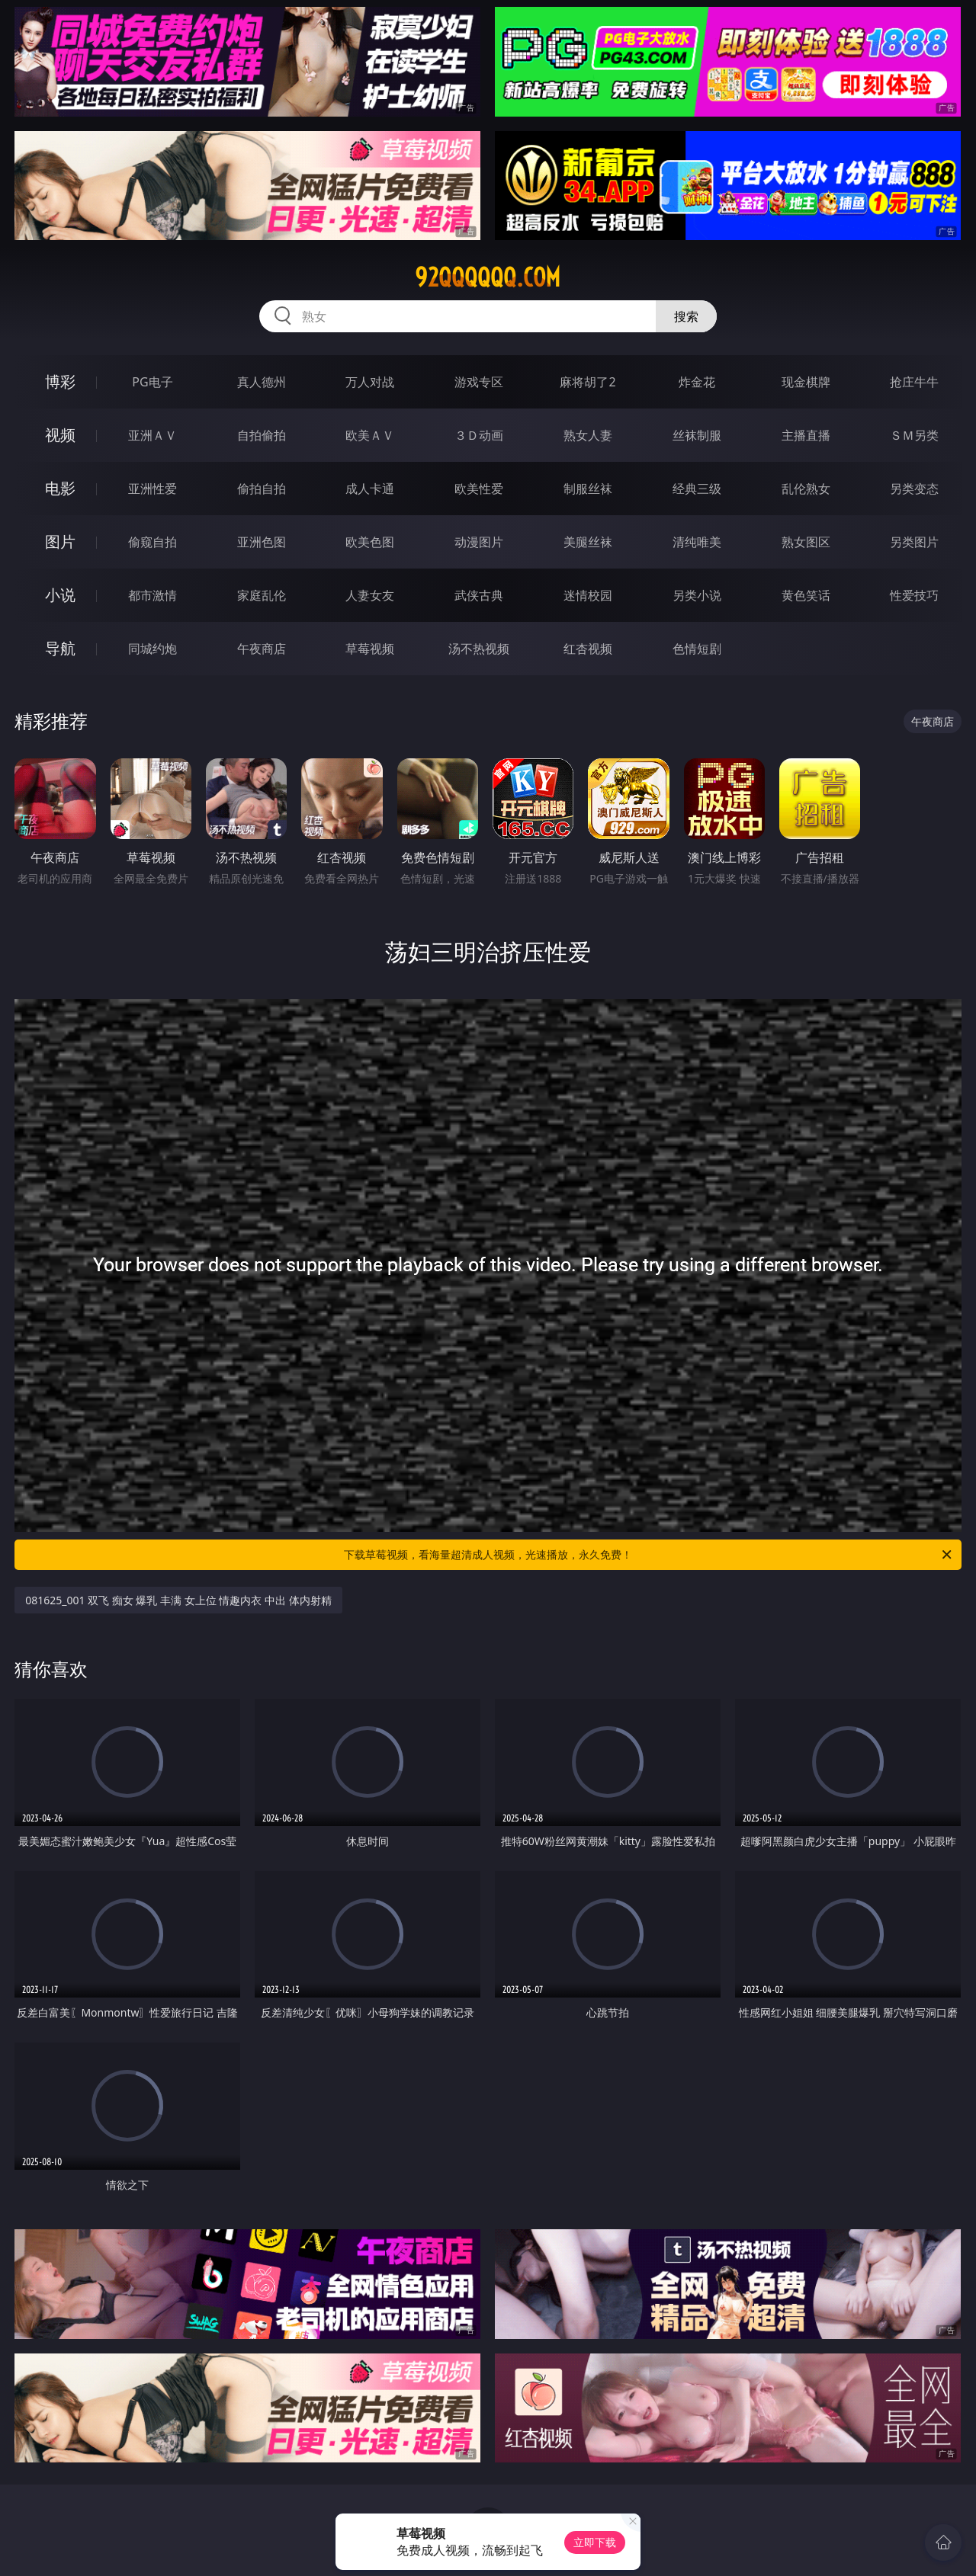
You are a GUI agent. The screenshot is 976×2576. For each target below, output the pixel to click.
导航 (60, 648)
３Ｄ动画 (478, 435)
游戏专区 (478, 381)
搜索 (686, 316)
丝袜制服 (697, 435)
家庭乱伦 (261, 595)
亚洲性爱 (152, 488)
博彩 (60, 381)
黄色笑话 (806, 595)
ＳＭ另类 (914, 435)
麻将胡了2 (587, 381)
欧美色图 (369, 541)
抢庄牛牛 (914, 381)
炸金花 (697, 381)
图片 (60, 541)
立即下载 (594, 2542)
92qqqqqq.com (487, 277)
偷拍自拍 (261, 488)
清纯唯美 (697, 541)
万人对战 (369, 381)
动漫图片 (478, 541)
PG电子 (152, 381)
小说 (60, 595)
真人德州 (261, 381)
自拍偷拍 (261, 435)
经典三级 (697, 488)
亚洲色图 (261, 541)
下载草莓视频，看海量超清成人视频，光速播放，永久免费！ (649, 1555)
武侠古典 (478, 595)
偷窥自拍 (152, 541)
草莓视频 (369, 648)
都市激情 (152, 595)
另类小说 (697, 595)
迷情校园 (587, 595)
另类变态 (914, 488)
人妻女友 (369, 595)
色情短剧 (697, 648)
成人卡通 (369, 488)
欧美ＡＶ (369, 435)
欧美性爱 (478, 488)
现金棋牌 (806, 381)
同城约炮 (152, 648)
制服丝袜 (587, 488)
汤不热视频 (478, 648)
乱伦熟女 (806, 488)
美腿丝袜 (587, 541)
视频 (60, 435)
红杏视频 (587, 648)
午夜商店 (261, 648)
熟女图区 (806, 541)
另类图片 (914, 541)
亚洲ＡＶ (152, 435)
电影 (60, 488)
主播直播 (806, 435)
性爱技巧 (914, 595)
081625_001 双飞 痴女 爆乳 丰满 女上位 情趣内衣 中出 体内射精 (178, 1600)
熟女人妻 (587, 435)
